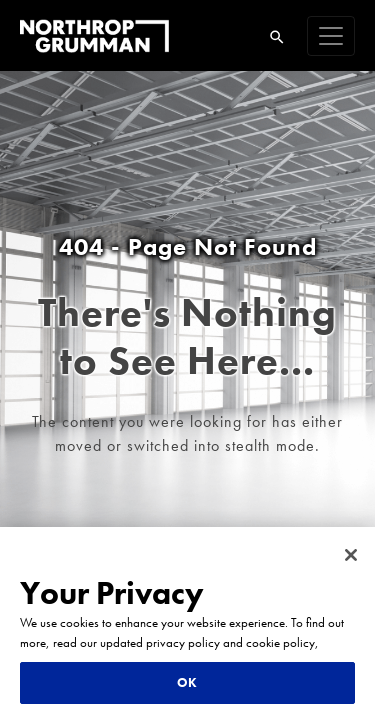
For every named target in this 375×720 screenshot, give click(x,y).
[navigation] (331, 36)
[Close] (351, 555)
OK (187, 682)
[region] (187, 623)
